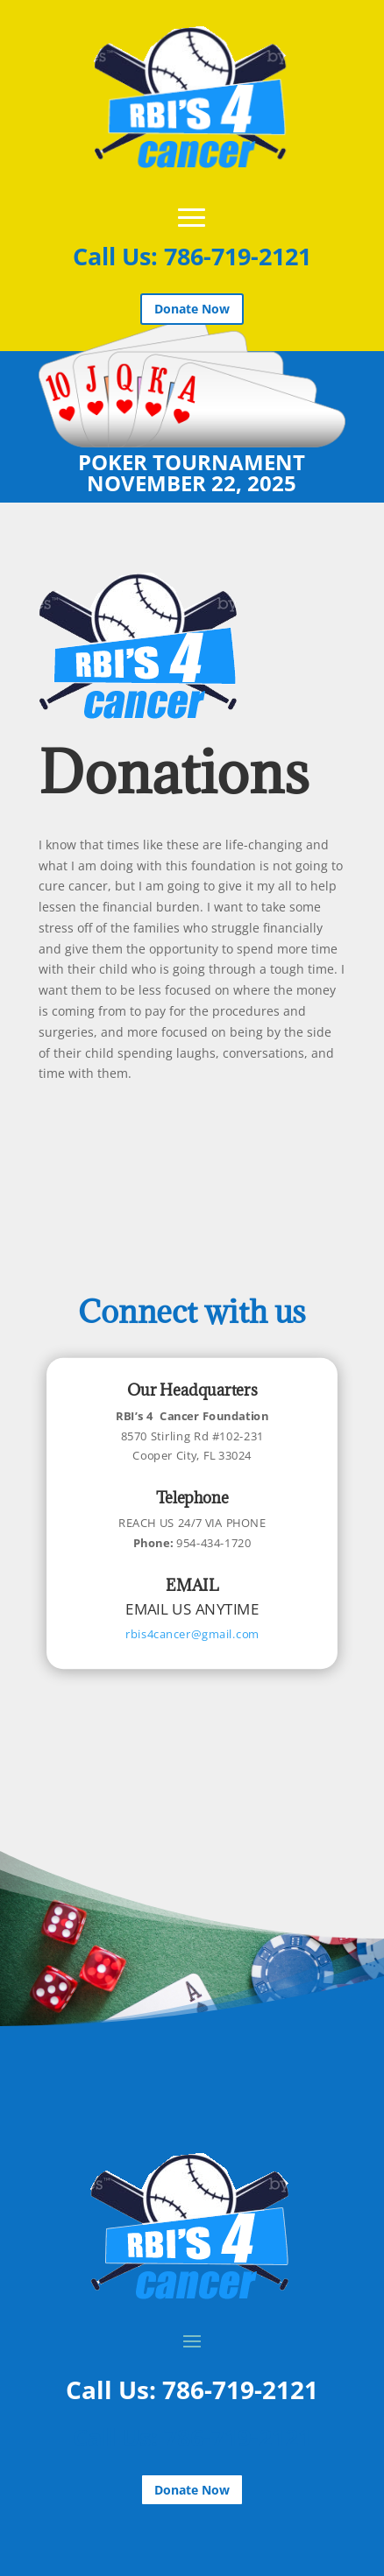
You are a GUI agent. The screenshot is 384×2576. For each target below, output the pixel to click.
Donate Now (192, 308)
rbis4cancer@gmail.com (192, 1634)
